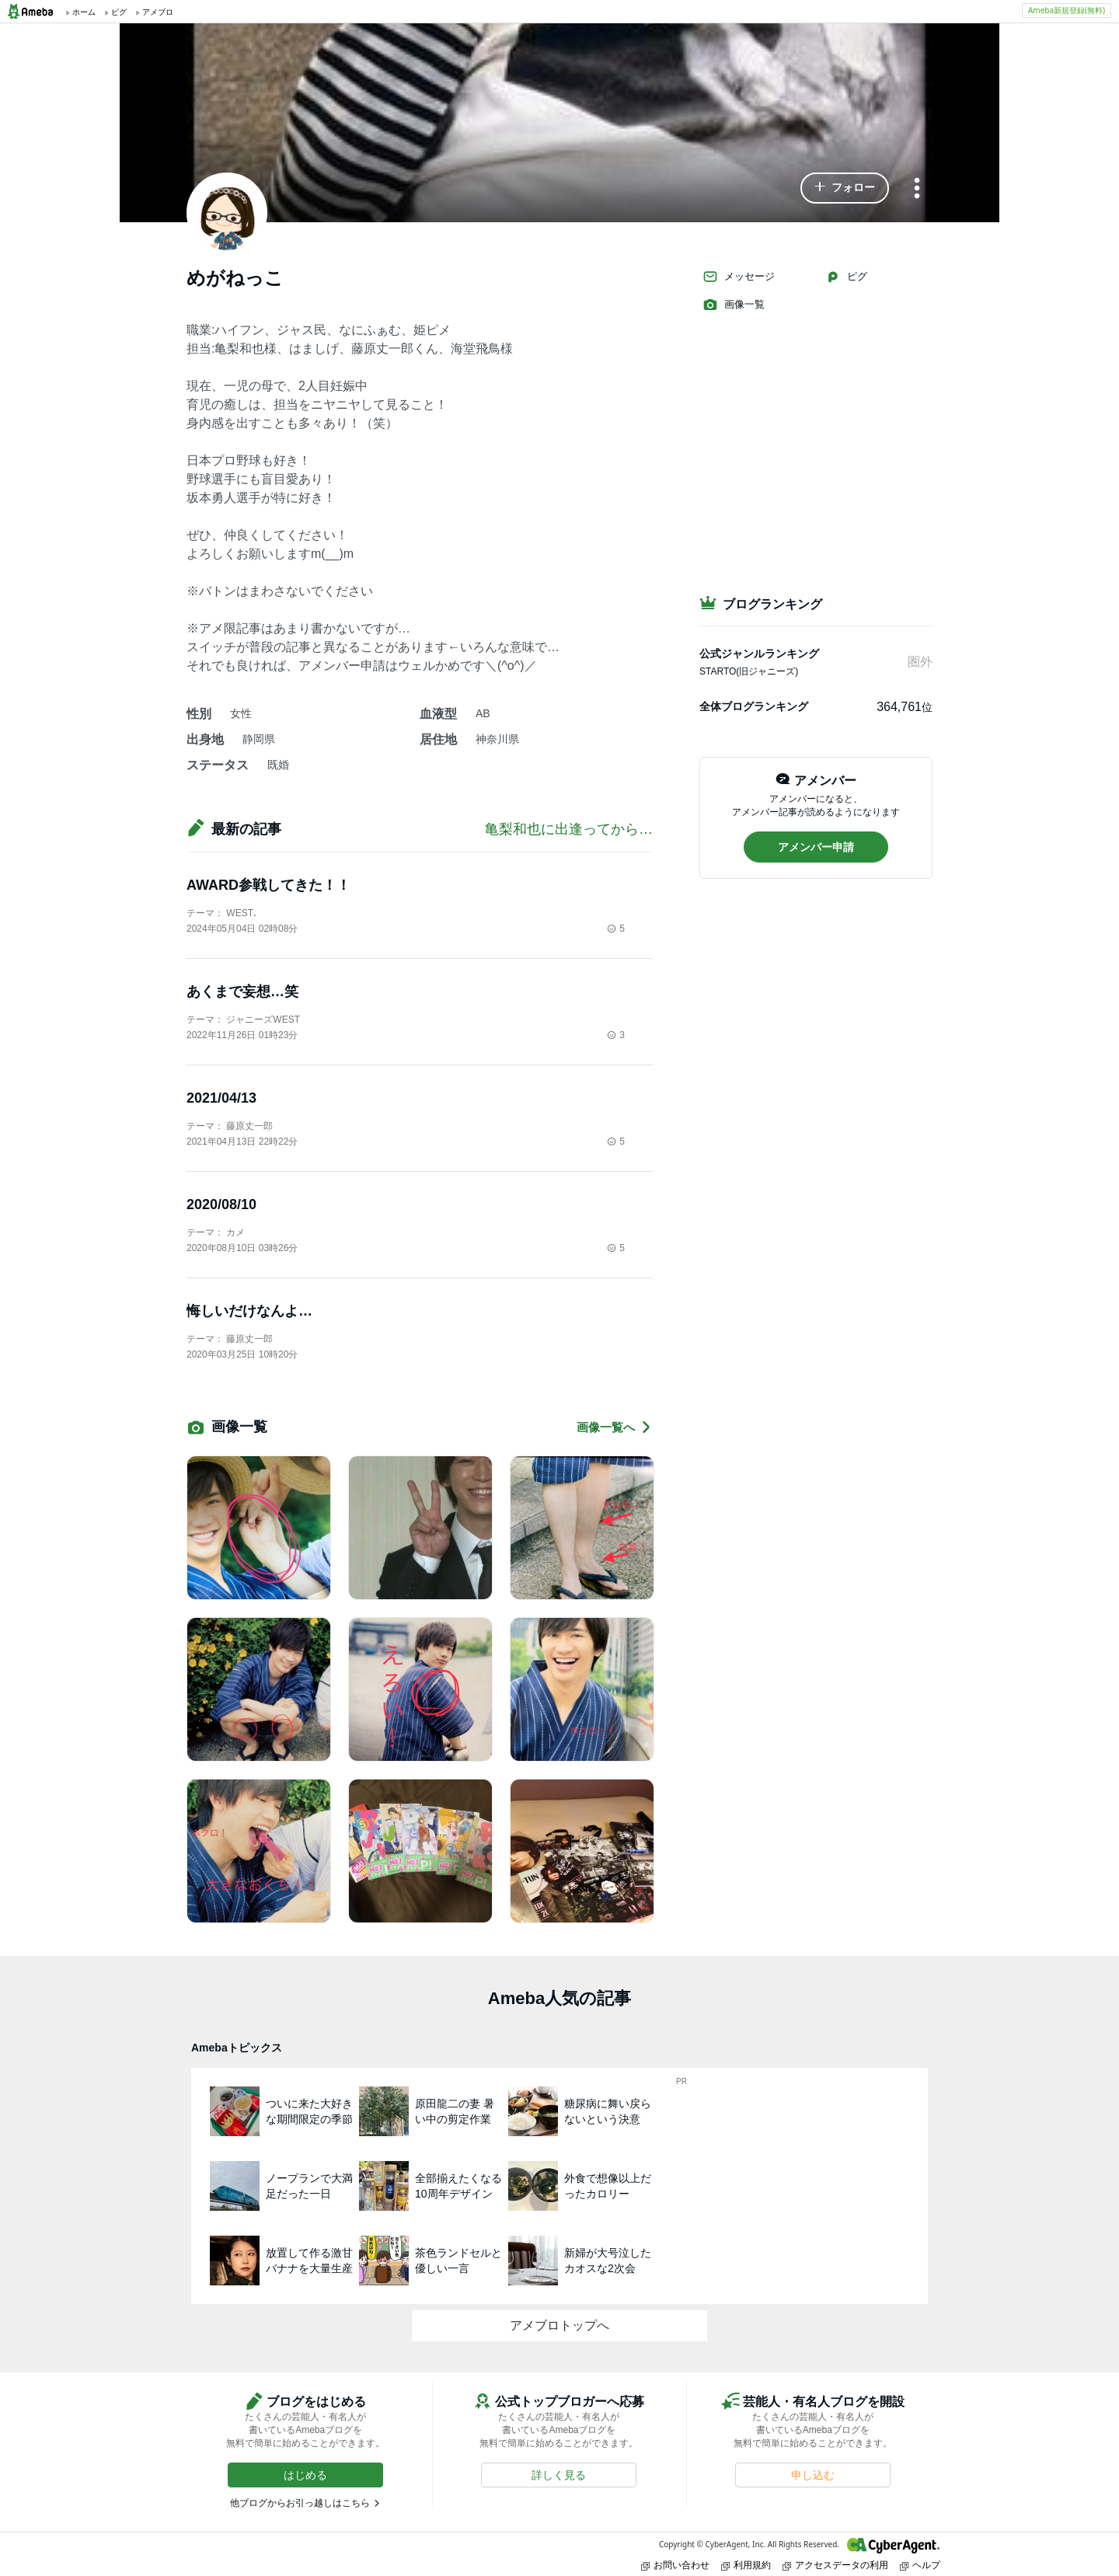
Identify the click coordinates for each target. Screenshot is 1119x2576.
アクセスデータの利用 (835, 2564)
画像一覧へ (615, 1427)
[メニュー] (916, 189)
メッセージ (738, 276)
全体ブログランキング (753, 706)
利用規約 (746, 2564)
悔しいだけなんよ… (249, 1311)
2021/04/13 (221, 1098)
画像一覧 (733, 304)
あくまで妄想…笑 (242, 991)
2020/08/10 (221, 1204)
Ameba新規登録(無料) (1066, 10)
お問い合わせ (675, 2564)
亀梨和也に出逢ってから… (569, 829)
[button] (844, 188)
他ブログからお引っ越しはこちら (300, 2503)
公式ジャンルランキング (759, 653)
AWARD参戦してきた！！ (268, 885)
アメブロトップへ (559, 2325)
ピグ (846, 276)
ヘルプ (920, 2564)
